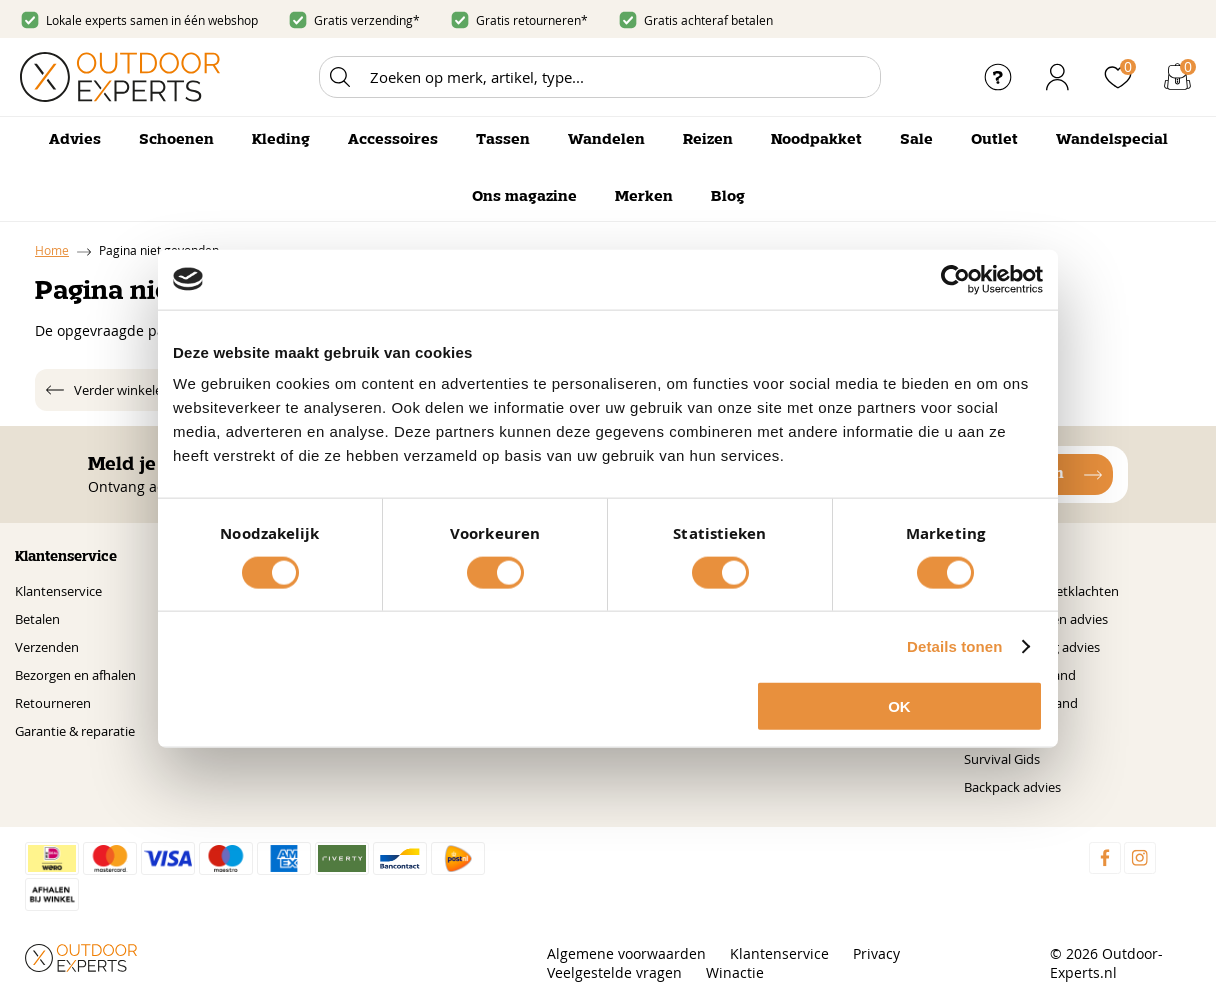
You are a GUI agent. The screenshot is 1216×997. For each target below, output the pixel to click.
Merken (644, 197)
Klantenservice (58, 591)
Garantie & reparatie (75, 731)
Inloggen (1058, 77)
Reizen (708, 140)
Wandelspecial (1112, 140)
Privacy (876, 953)
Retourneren (53, 703)
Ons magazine (524, 197)
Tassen (503, 140)
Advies (75, 140)
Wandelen (606, 140)
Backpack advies (1012, 787)
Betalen (37, 619)
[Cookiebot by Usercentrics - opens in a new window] (955, 279)
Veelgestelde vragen (614, 972)
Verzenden (47, 647)
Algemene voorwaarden (626, 953)
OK (899, 706)
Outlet (994, 140)
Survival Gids (1002, 759)
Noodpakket (816, 140)
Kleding (281, 140)
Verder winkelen (122, 390)
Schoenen (176, 140)
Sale (916, 140)
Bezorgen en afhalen (75, 675)
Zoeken (340, 77)
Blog (728, 197)
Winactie (735, 972)
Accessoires (393, 140)
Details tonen (954, 645)
